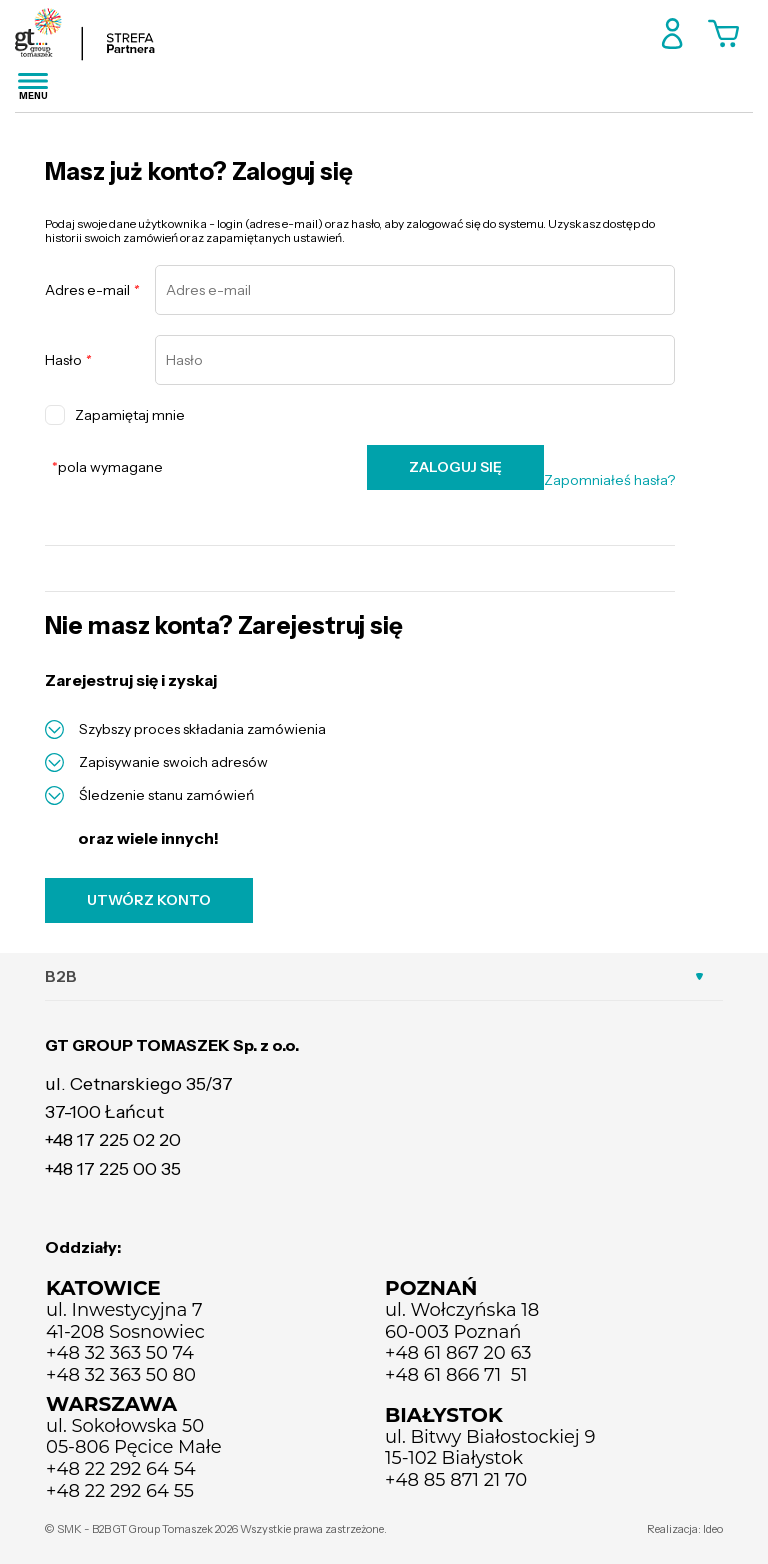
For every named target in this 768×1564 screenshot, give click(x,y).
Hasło (68, 360)
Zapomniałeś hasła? (609, 480)
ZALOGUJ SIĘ (455, 467)
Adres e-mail (92, 290)
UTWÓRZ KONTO (149, 900)
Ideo (713, 1529)
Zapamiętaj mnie (115, 415)
